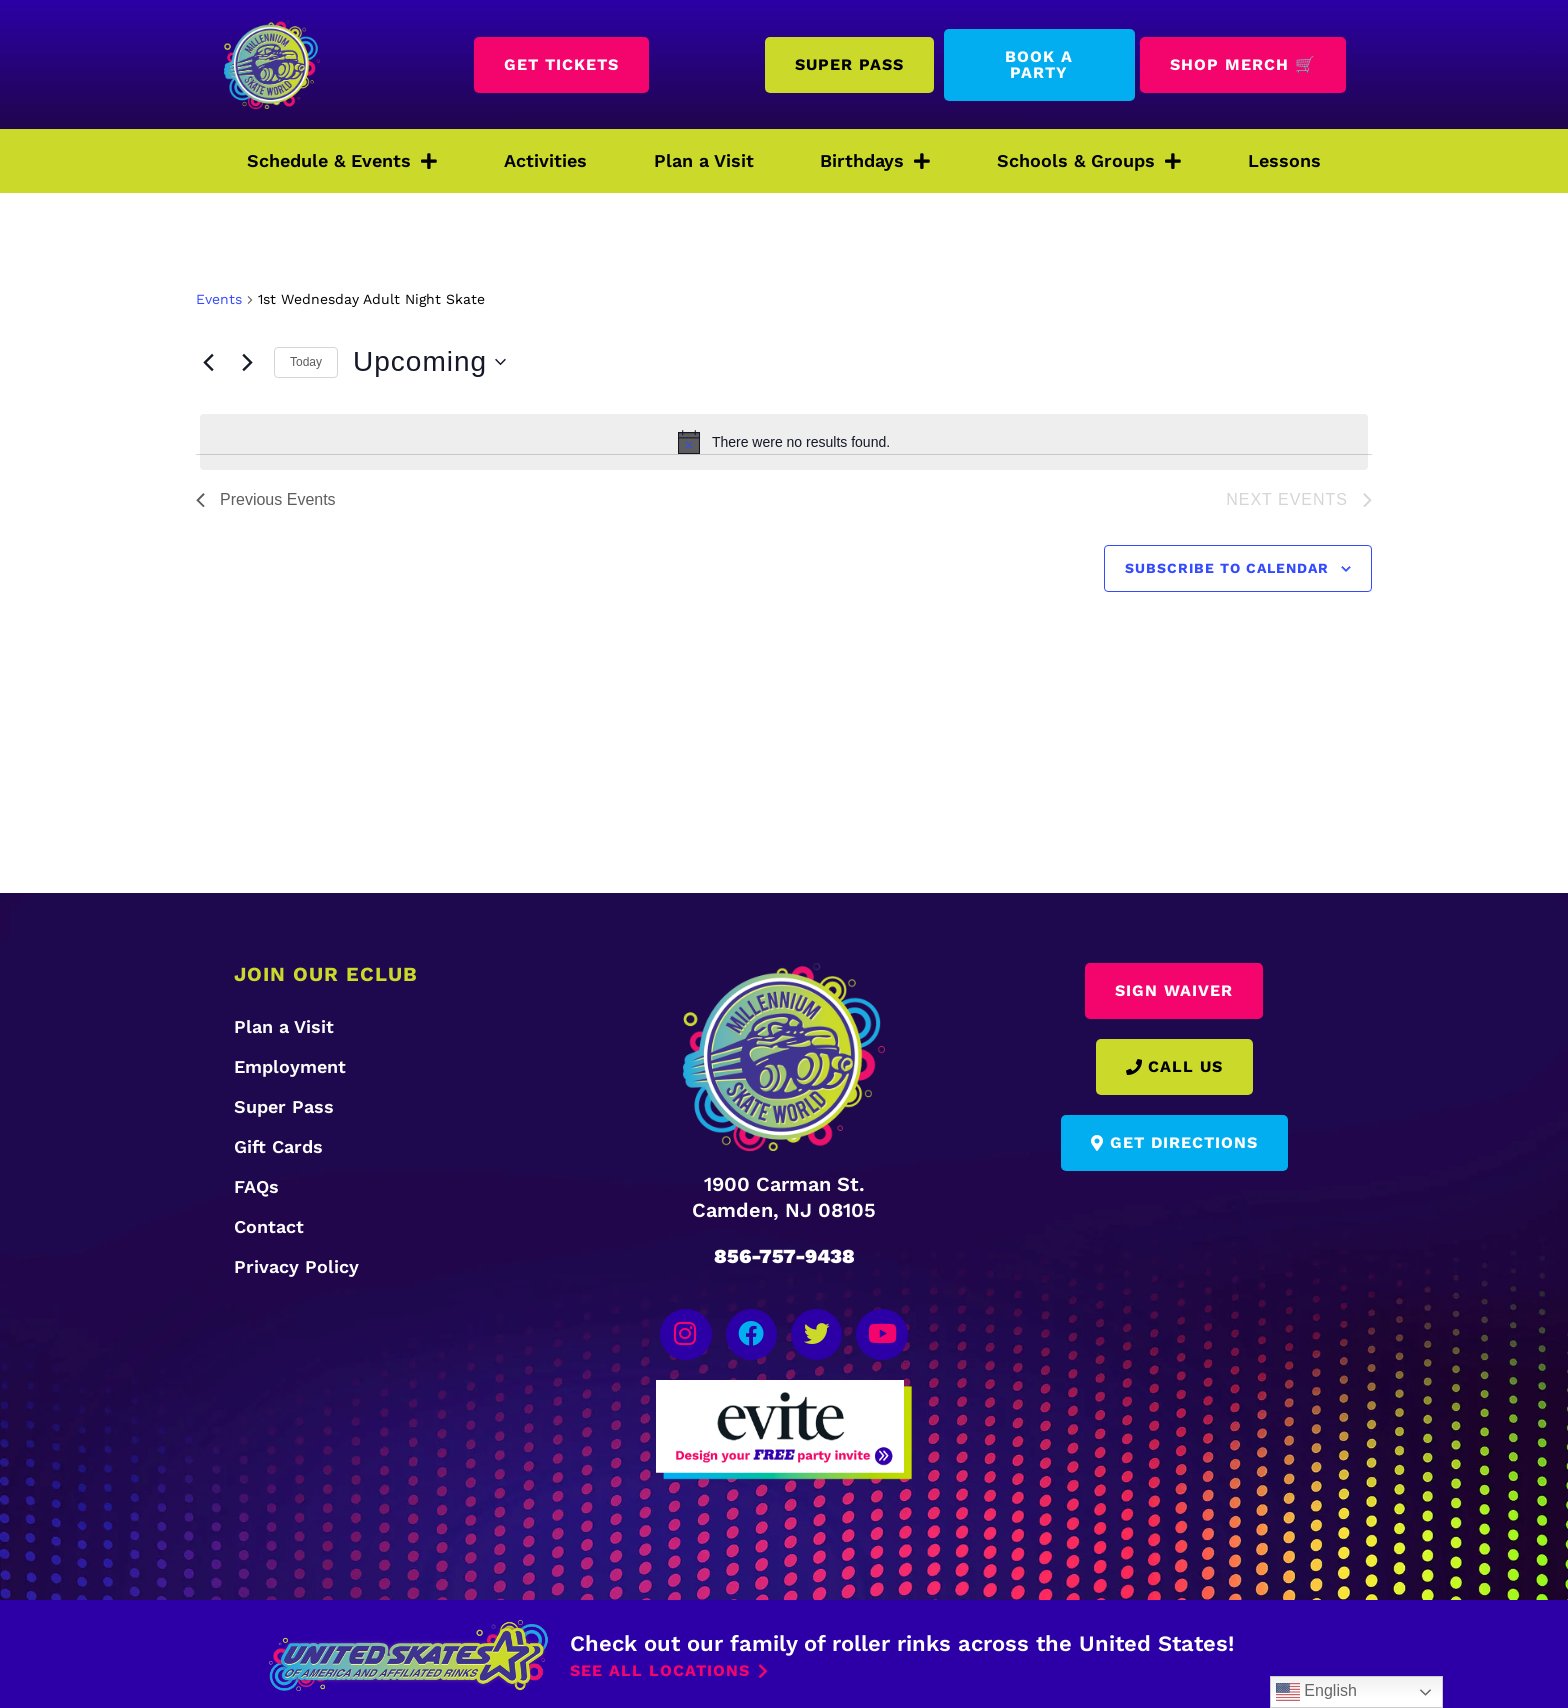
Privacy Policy (296, 1266)
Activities (545, 160)
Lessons (1284, 160)
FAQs (256, 1186)
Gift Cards (278, 1146)
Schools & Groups (1089, 161)
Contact (269, 1226)
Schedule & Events (342, 161)
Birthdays (875, 161)
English (1316, 1692)
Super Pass (284, 1106)
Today (306, 362)
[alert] (784, 442)
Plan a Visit (704, 160)
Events (219, 299)
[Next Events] (247, 362)
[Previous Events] (208, 362)
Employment (290, 1066)
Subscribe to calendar (1227, 568)
